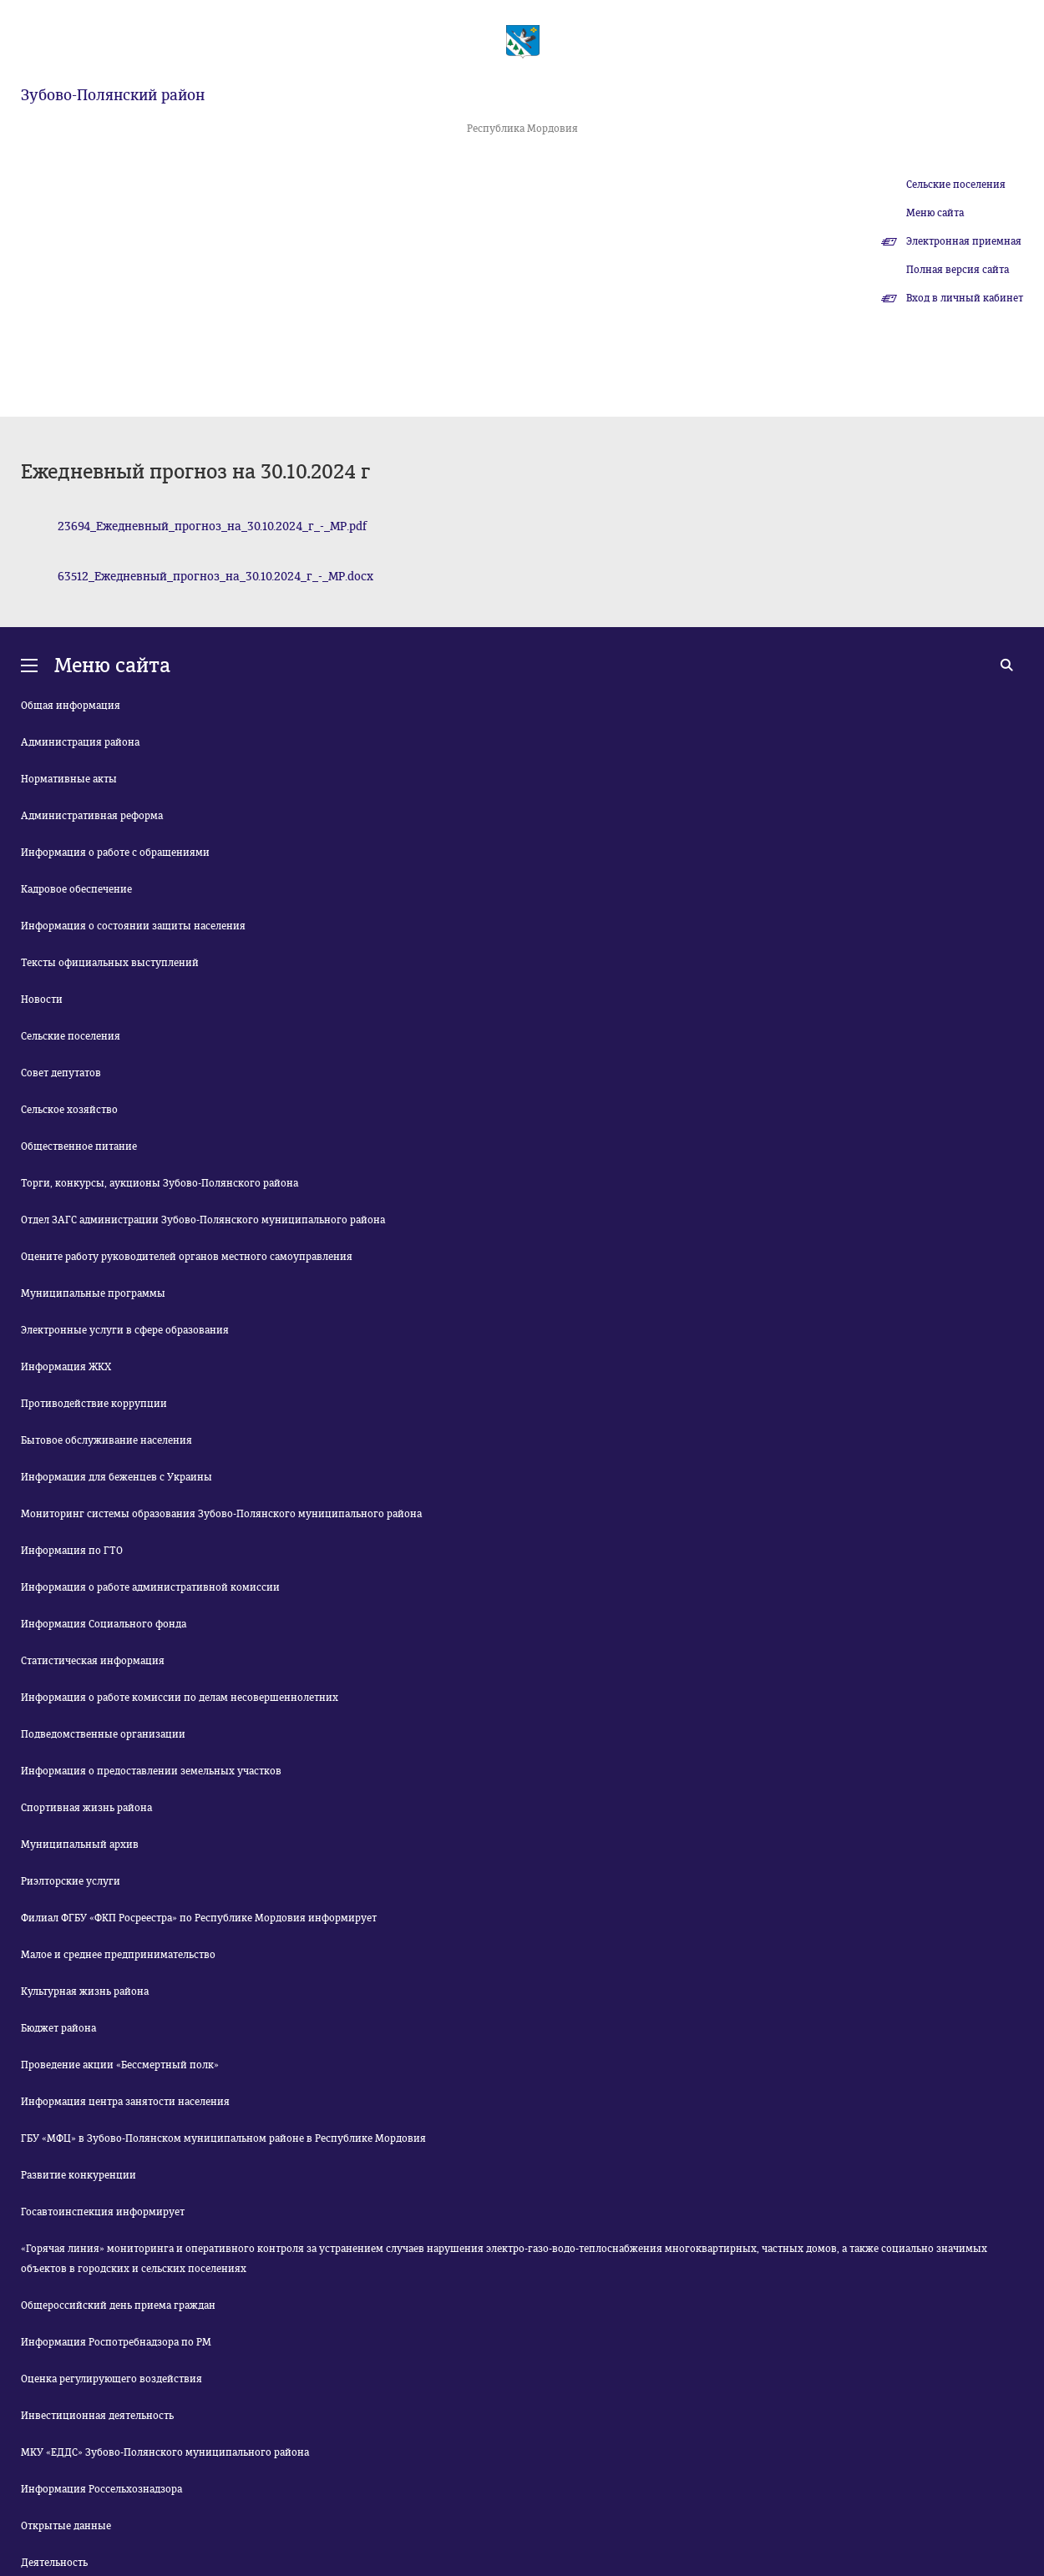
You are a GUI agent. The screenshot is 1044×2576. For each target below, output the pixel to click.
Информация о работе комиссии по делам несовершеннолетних (179, 1697)
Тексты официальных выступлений (110, 963)
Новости (42, 999)
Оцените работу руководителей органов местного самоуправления (186, 1257)
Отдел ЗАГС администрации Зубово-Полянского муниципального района (203, 1220)
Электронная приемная (963, 241)
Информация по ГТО (72, 1550)
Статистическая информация (93, 1661)
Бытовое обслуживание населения (106, 1440)
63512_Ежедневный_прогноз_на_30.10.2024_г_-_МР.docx (215, 576)
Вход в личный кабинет (964, 298)
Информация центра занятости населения (125, 2102)
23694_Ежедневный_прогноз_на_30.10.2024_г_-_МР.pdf (212, 526)
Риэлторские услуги (70, 1881)
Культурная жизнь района (85, 1991)
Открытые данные (66, 2526)
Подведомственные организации (103, 1734)
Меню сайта (935, 213)
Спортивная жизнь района (86, 1808)
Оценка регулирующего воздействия (111, 2379)
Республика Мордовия (522, 128)
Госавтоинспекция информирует (103, 2212)
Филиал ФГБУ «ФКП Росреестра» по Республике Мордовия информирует (199, 1918)
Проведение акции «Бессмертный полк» (120, 2065)
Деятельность (54, 2562)
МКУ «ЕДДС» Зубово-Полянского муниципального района (165, 2452)
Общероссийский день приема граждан (118, 2305)
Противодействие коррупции (94, 1403)
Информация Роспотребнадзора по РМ (116, 2342)
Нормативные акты (69, 779)
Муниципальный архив (80, 1844)
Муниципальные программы (93, 1293)
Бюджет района (58, 2028)
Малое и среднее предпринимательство (118, 1955)
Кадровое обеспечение (76, 889)
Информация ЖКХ (66, 1367)
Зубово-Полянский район (113, 95)
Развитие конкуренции (78, 2175)
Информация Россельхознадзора (101, 2489)
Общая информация (70, 705)
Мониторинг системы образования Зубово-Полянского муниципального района (221, 1514)
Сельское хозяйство (69, 1110)
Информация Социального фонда (103, 1624)
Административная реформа (92, 816)
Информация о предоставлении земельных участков (151, 1771)
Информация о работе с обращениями (115, 852)
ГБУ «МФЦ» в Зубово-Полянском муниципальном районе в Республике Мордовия (223, 2138)
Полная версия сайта (957, 270)
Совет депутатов (61, 1073)
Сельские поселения (956, 184)
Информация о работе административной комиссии (150, 1587)
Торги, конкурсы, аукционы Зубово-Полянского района (159, 1183)
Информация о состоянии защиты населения (133, 926)
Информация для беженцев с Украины (116, 1477)
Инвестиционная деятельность (97, 2416)
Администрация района (80, 742)
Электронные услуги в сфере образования (125, 1330)
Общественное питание (79, 1146)
